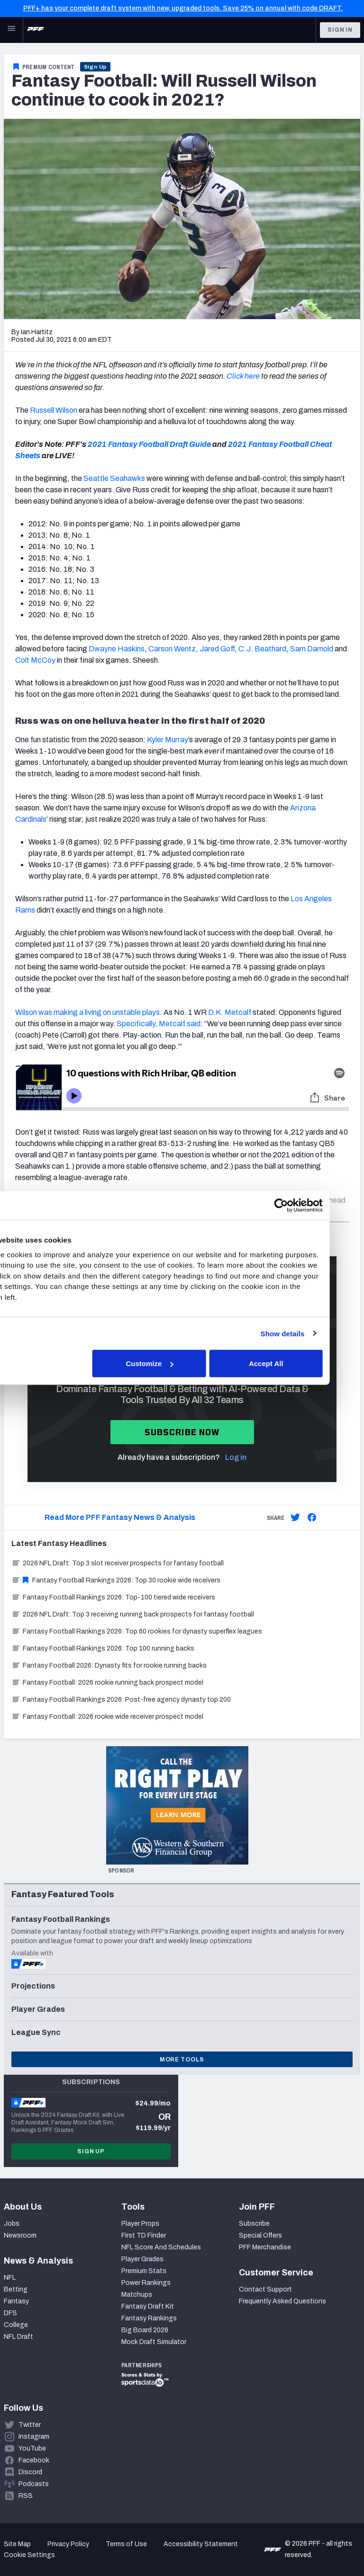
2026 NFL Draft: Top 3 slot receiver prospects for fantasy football (117, 1563)
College (16, 2324)
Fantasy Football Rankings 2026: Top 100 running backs (102, 1648)
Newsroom (20, 2235)
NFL (10, 2277)
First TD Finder (143, 2235)
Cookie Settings (29, 2554)
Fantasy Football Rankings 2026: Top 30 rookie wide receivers (115, 1580)
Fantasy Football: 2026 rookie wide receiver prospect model (107, 1716)
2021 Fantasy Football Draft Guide (149, 444)
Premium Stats (143, 2270)
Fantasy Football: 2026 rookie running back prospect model (107, 1682)
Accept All (296, 1363)
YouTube (32, 2448)
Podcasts (33, 2483)
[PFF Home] (35, 29)
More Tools (182, 2059)
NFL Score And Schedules (161, 2247)
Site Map (17, 2544)
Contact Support (265, 2289)
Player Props (140, 2223)
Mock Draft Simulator (153, 2341)
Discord (30, 2472)
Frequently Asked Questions (282, 2301)
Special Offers (260, 2235)
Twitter (29, 2424)
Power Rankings (146, 2282)
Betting (15, 2289)
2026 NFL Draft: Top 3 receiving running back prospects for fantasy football (132, 1614)
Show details (313, 1333)
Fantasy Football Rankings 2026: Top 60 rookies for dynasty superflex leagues (136, 1631)
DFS (10, 2313)
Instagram (33, 2436)
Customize (180, 1363)
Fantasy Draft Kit (147, 2306)
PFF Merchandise (265, 2247)
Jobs (11, 2223)
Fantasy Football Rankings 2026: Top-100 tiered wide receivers (113, 1597)
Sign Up (95, 67)
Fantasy (16, 2301)
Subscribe (254, 2223)
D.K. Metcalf (229, 1012)
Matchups (136, 2294)
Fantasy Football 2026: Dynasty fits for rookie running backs (109, 1665)
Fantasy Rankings (149, 2318)
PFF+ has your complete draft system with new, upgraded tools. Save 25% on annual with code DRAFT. (183, 8)
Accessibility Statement (201, 2544)
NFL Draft (18, 2336)
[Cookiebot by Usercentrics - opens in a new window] (311, 1206)
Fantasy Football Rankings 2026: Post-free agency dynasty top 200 (121, 1699)
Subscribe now (182, 1432)
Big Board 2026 (144, 2330)
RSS (25, 2495)
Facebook (33, 2460)
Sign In (340, 30)
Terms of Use (126, 2544)
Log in (235, 1457)
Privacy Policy (68, 2544)
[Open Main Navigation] (11, 30)
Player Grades (142, 2259)
